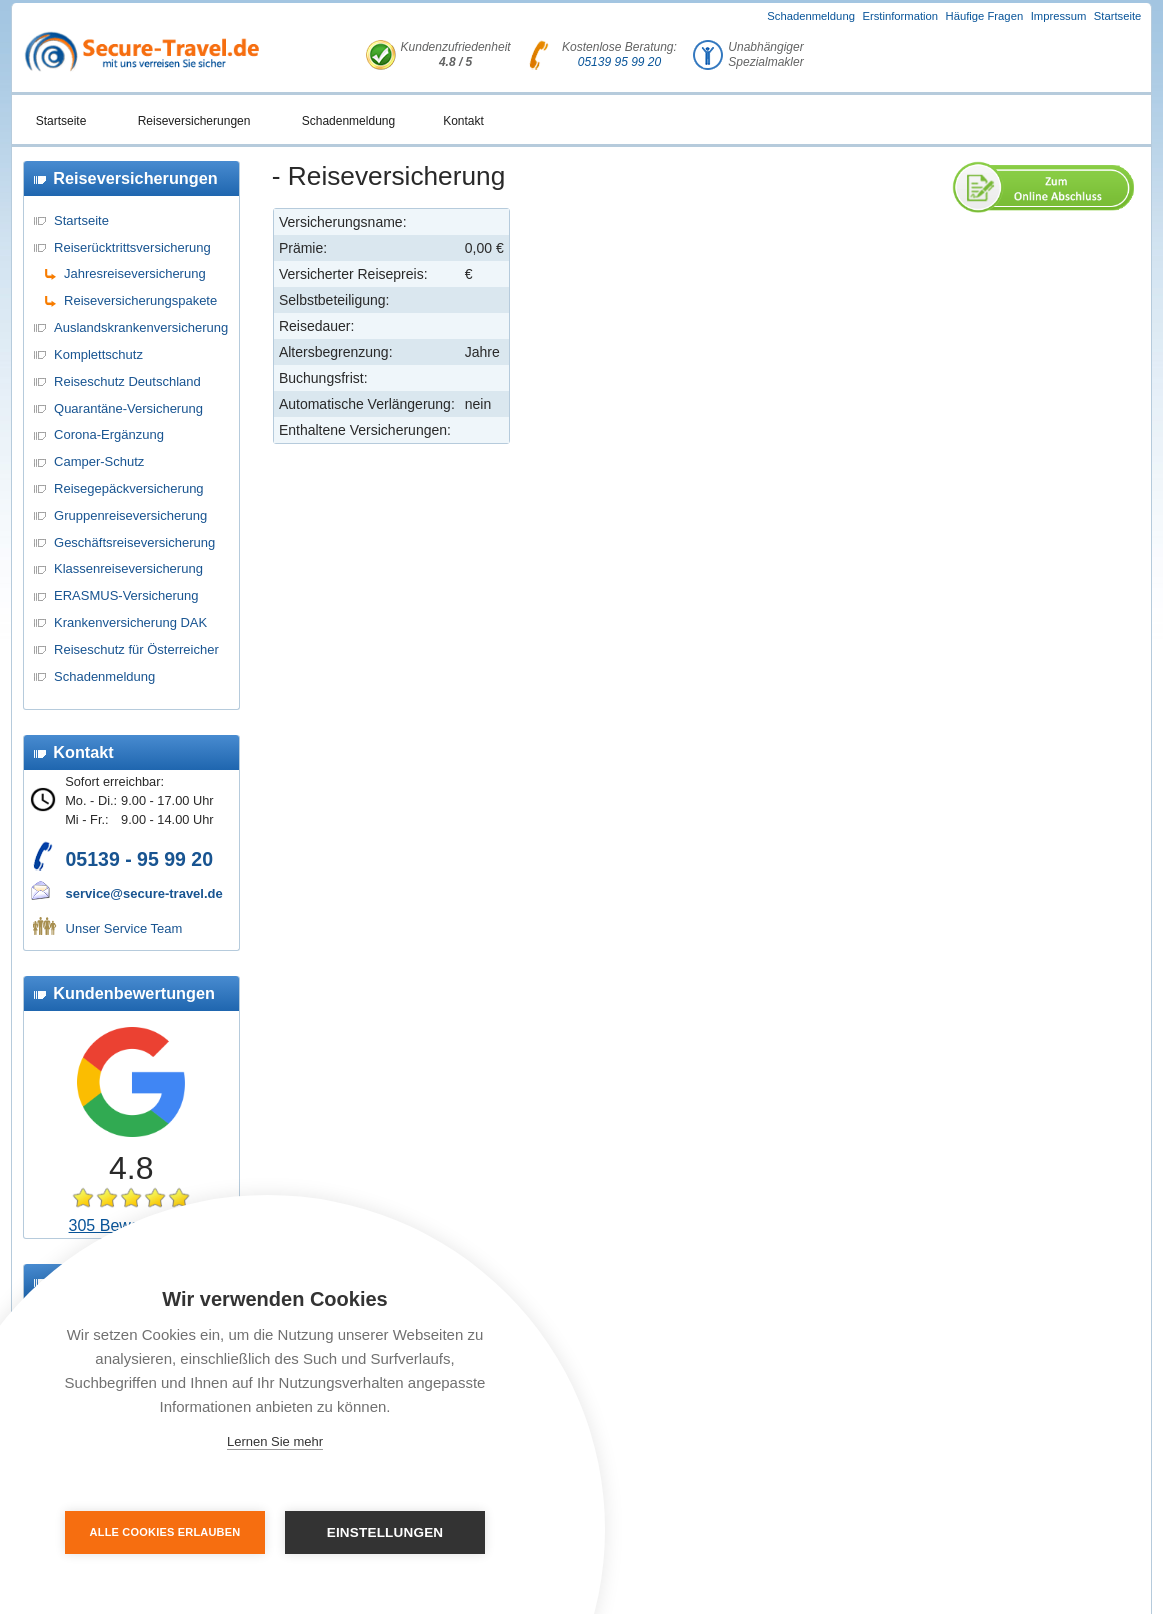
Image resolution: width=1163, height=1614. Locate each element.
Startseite (1118, 16)
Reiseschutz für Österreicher (136, 649)
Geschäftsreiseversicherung (134, 542)
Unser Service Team (124, 928)
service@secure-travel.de (144, 893)
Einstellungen (385, 1532)
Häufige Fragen (985, 16)
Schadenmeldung (811, 16)
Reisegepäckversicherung (129, 488)
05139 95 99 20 (619, 62)
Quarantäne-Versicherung (128, 408)
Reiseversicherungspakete (140, 300)
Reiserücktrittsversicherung (132, 247)
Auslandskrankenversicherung (141, 327)
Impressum (1059, 16)
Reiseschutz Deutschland (127, 381)
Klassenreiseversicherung (128, 568)
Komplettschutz (98, 354)
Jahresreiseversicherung (135, 273)
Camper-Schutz (99, 461)
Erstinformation (900, 16)
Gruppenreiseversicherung (130, 515)
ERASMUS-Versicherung (126, 595)
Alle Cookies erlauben (165, 1532)
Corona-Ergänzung (109, 434)
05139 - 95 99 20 (139, 859)
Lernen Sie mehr (275, 1441)
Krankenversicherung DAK (130, 622)
